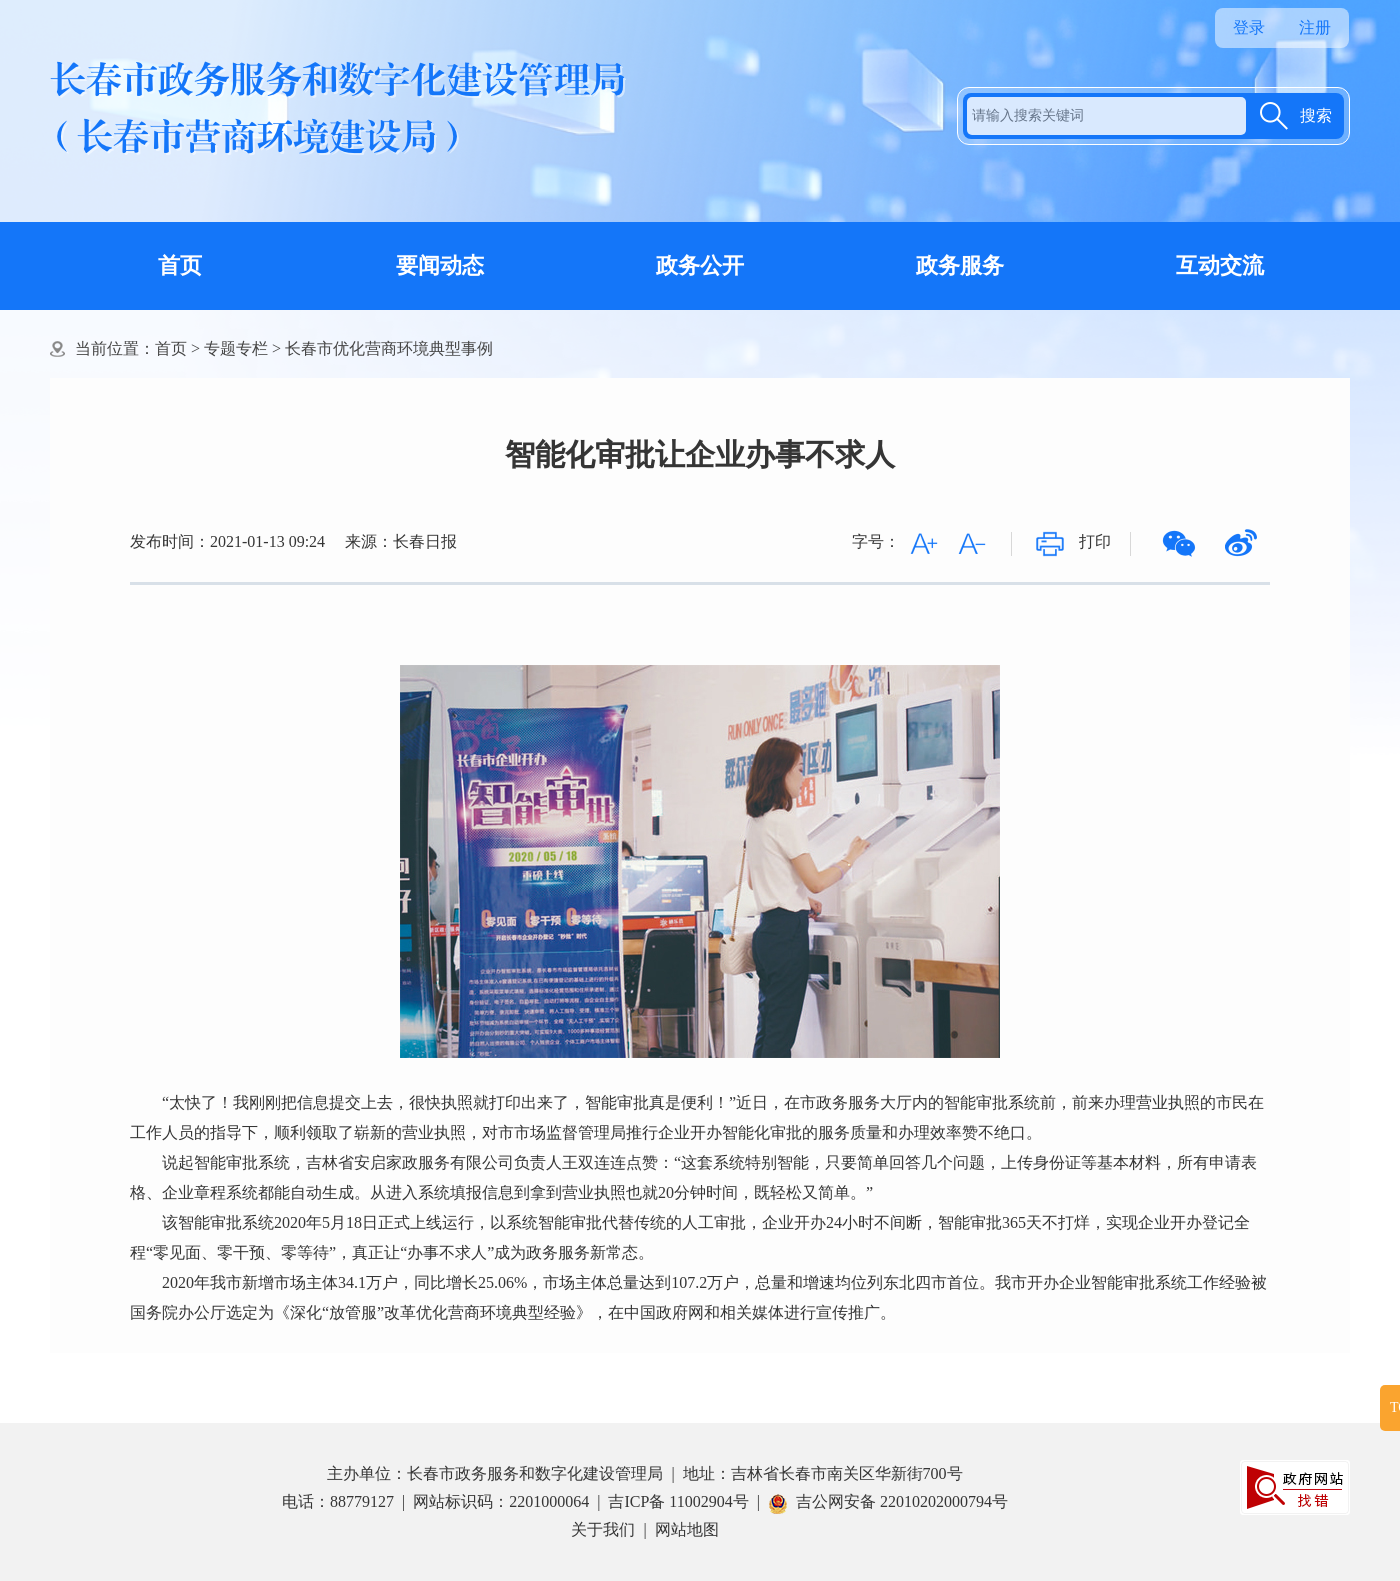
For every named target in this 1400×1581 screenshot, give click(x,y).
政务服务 (960, 265)
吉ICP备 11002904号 (678, 1501)
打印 (1095, 541)
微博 (1241, 544)
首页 (180, 265)
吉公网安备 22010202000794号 (888, 1501)
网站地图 (687, 1529)
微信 (1179, 544)
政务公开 (700, 265)
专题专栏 (236, 348)
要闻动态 (440, 265)
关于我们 (603, 1529)
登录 (1249, 27)
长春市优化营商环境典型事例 (389, 348)
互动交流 (1220, 265)
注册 (1315, 27)
